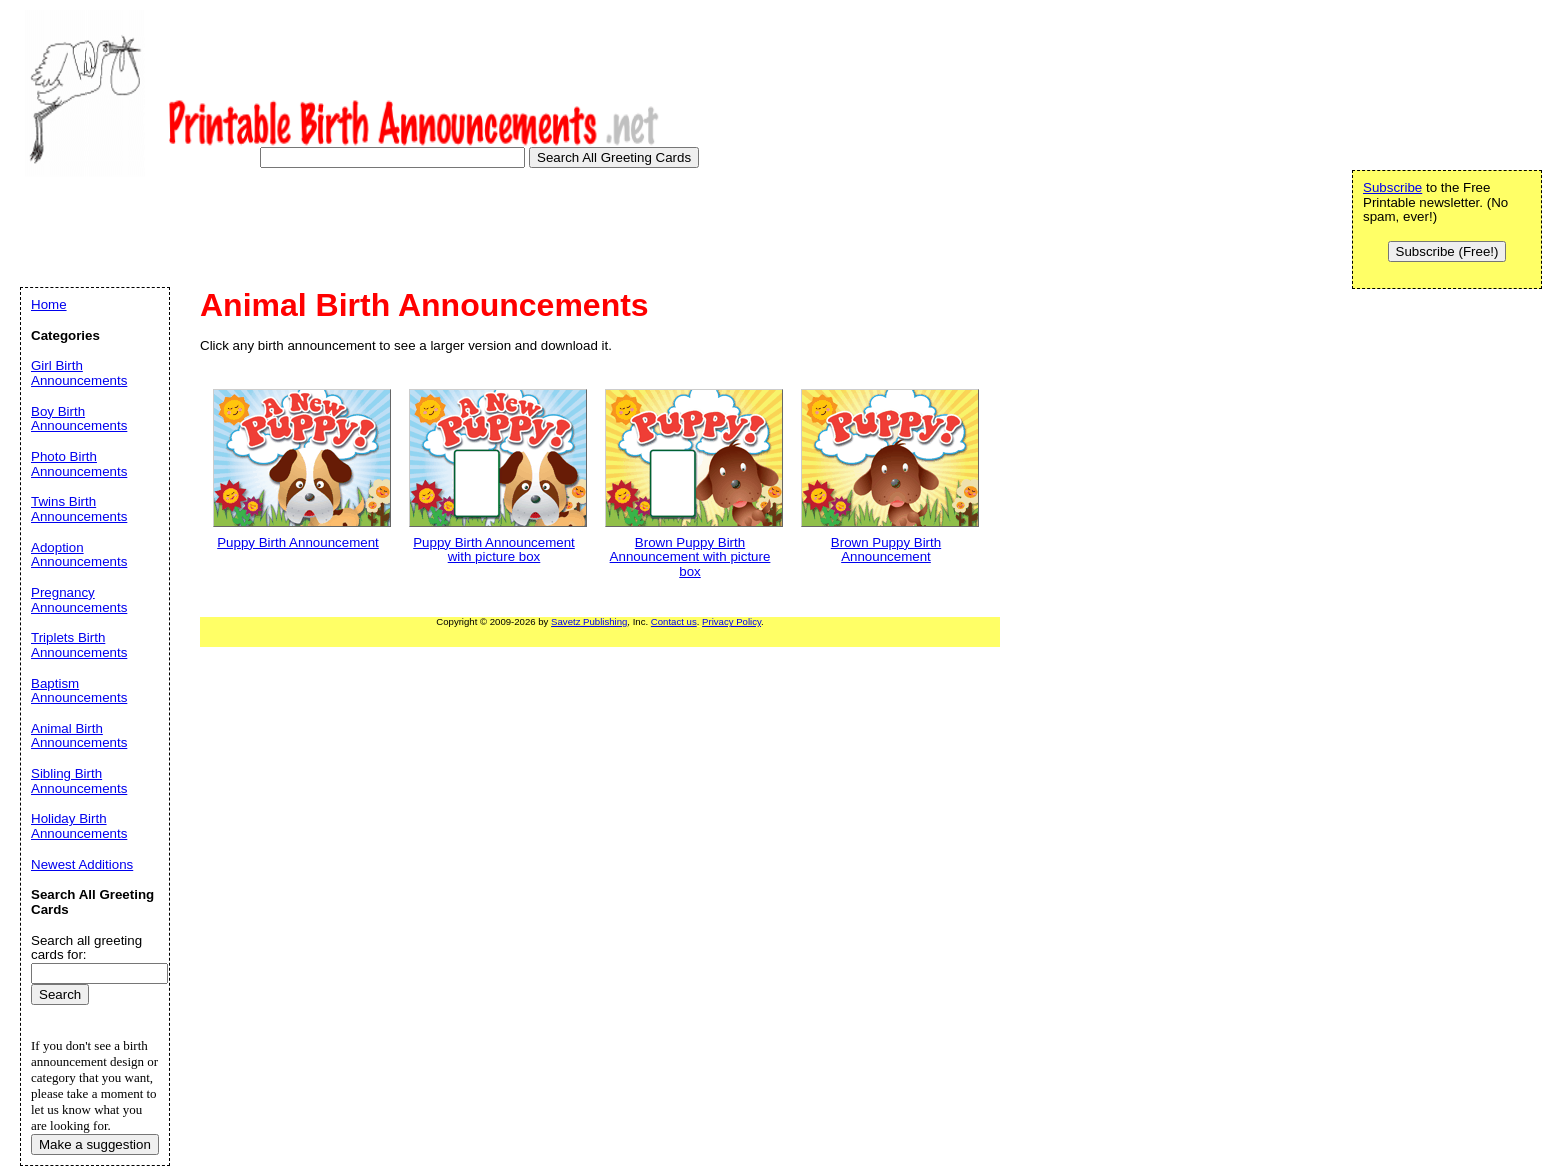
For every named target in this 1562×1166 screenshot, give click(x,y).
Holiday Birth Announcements (79, 826)
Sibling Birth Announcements (79, 781)
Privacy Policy (731, 621)
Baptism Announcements (79, 691)
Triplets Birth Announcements (79, 645)
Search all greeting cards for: (86, 948)
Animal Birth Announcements (79, 736)
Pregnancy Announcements (79, 600)
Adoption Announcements (79, 555)
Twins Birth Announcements (79, 509)
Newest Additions (82, 864)
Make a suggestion (95, 1144)
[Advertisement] (384, 234)
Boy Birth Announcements (79, 419)
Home (49, 304)
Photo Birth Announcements (79, 464)
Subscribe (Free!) (1447, 251)
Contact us (674, 621)
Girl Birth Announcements (79, 373)
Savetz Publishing (589, 621)
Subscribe (1392, 187)
